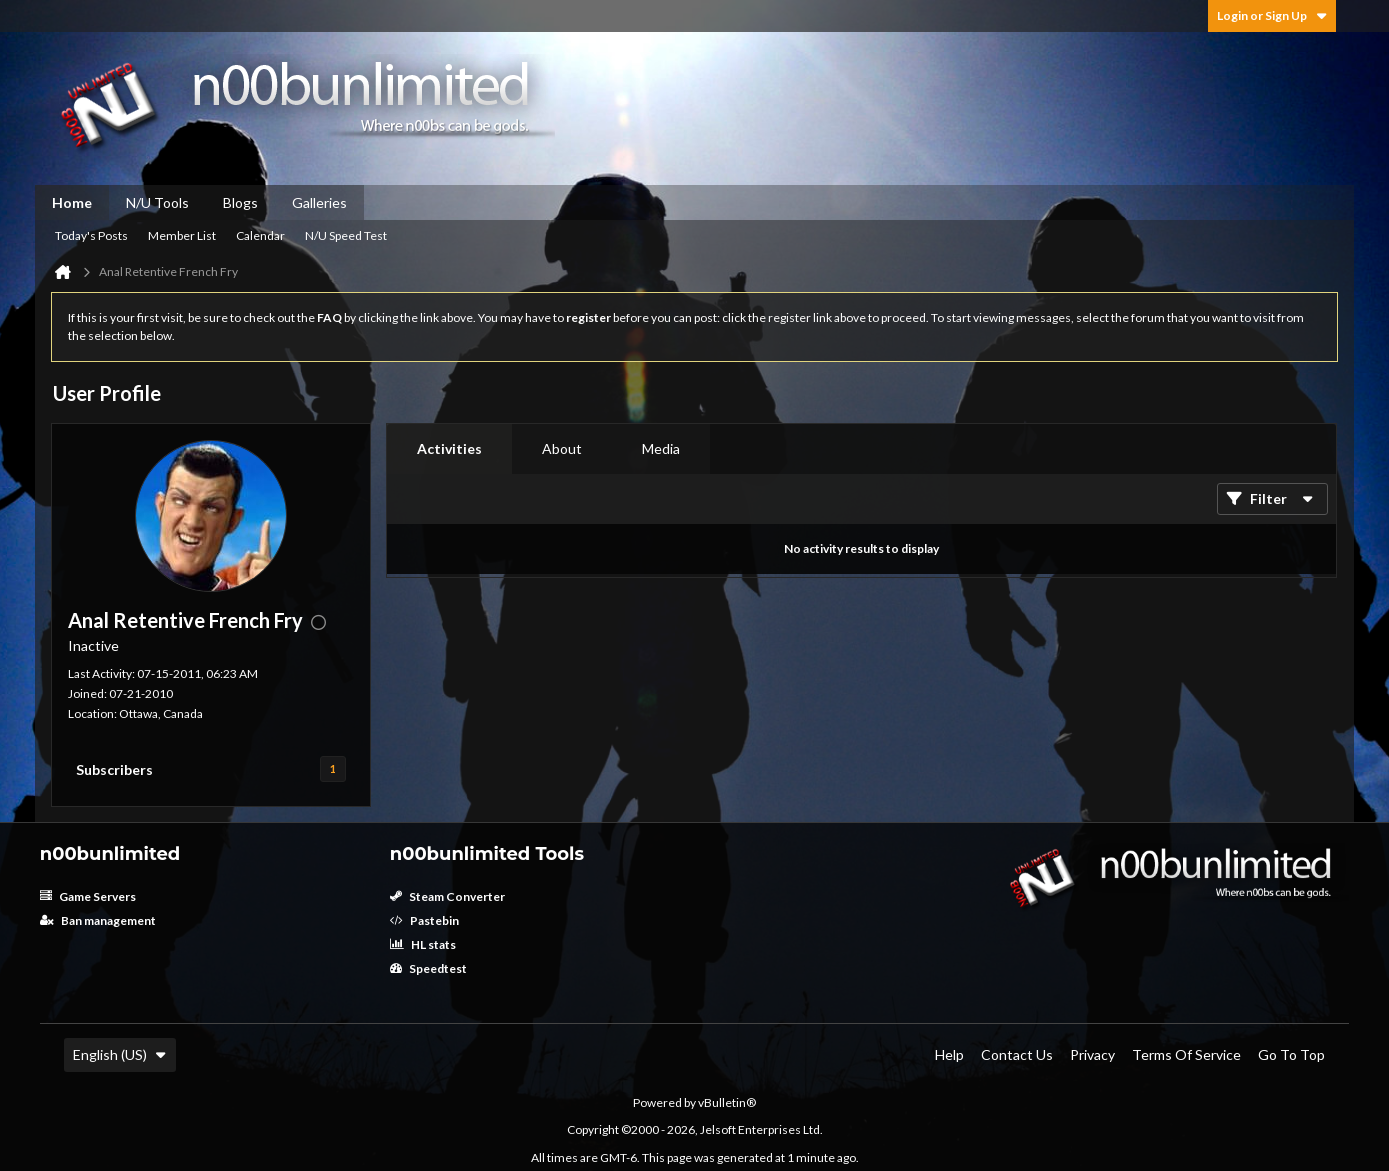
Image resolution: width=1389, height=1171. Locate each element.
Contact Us (1017, 1054)
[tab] (449, 449)
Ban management (98, 920)
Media (661, 448)
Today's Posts (91, 235)
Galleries (319, 202)
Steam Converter (447, 896)
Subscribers (114, 769)
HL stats (423, 944)
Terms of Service (1186, 1054)
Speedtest (428, 968)
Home (72, 202)
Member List (182, 235)
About (562, 448)
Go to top (1291, 1054)
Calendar (260, 235)
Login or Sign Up (1272, 15)
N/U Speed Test (346, 235)
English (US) (120, 1054)
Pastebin (424, 920)
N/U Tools (157, 202)
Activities (449, 448)
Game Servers (88, 896)
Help (949, 1054)
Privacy (1092, 1054)
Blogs (240, 202)
